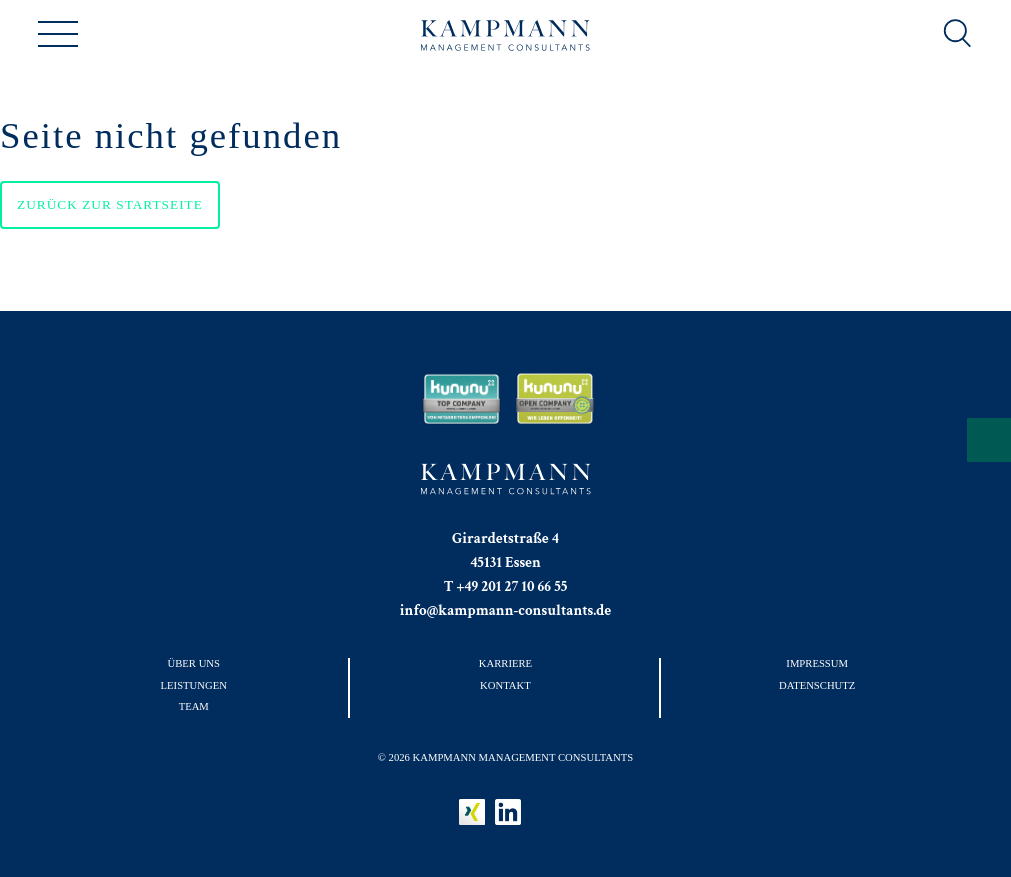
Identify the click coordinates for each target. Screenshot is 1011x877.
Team (194, 706)
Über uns (194, 663)
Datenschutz (817, 685)
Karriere (505, 663)
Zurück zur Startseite (110, 204)
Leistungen (194, 685)
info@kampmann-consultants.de (506, 610)
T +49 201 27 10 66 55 (506, 586)
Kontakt (505, 685)
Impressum (817, 663)
